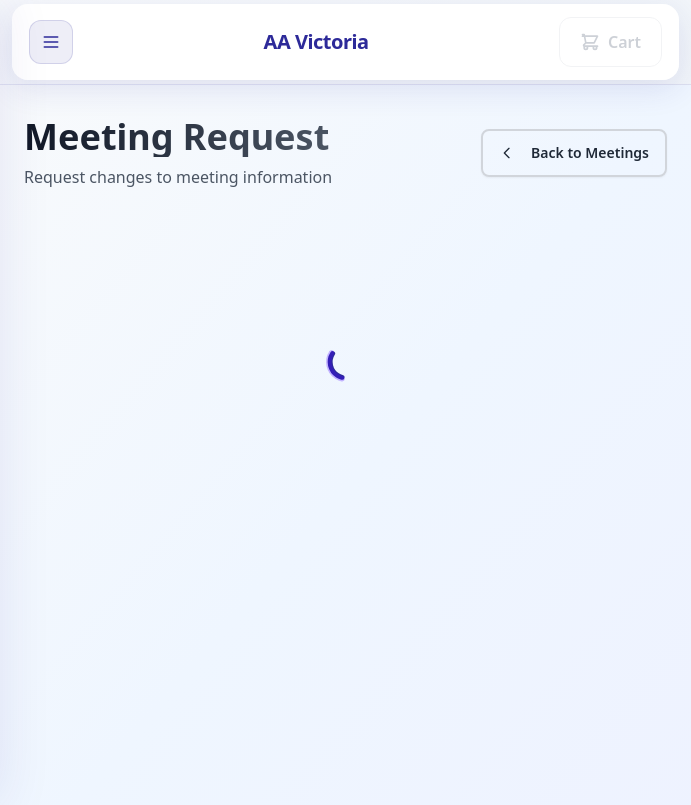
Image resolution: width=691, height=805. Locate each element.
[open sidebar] (51, 42)
